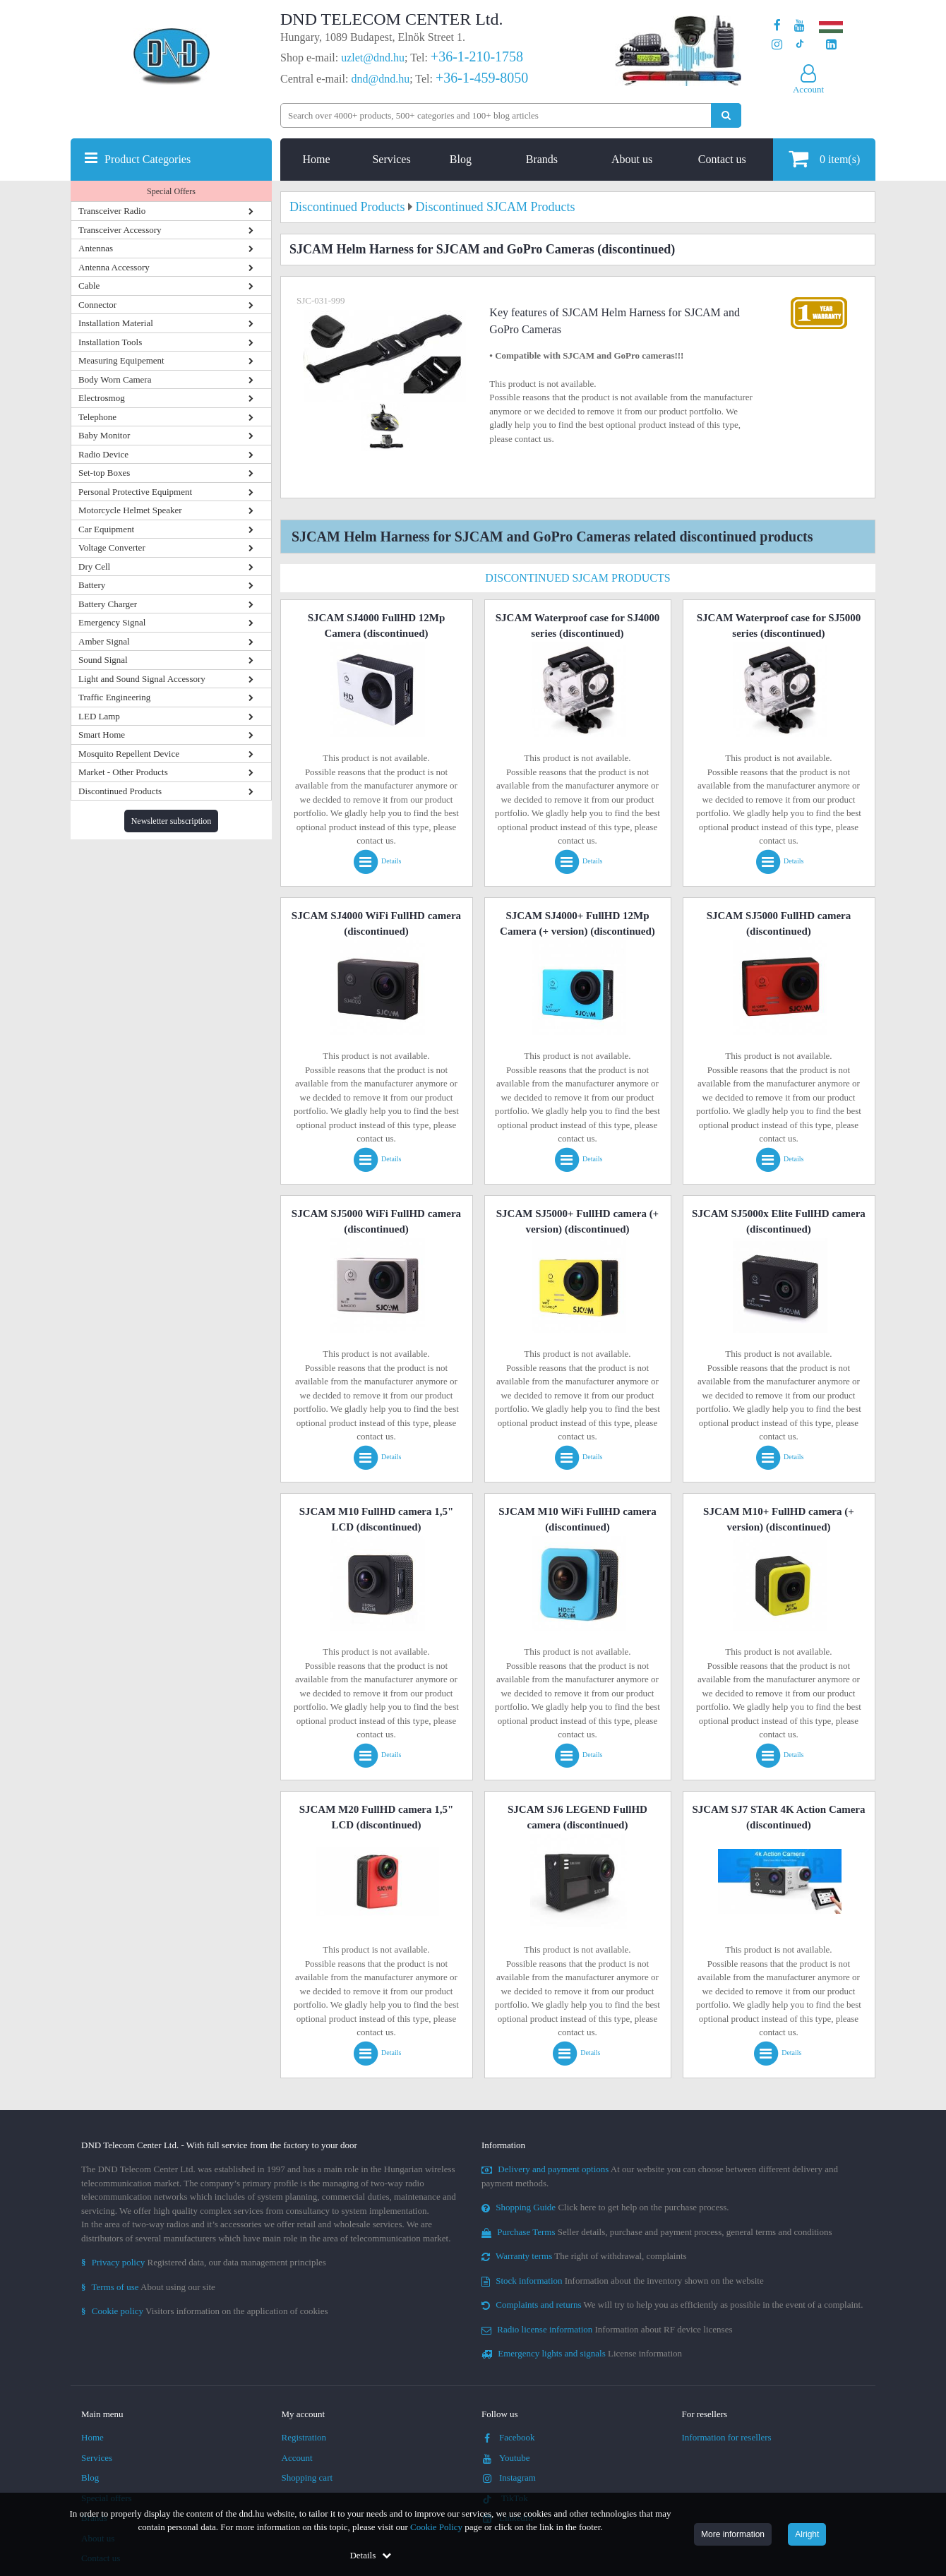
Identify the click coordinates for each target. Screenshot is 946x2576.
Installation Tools (110, 342)
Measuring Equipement (121, 360)
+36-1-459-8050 (482, 77)
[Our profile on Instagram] (777, 45)
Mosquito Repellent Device (128, 753)
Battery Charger (107, 604)
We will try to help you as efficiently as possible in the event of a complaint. (672, 2304)
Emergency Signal (111, 622)
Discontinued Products (120, 791)
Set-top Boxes (104, 472)
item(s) (824, 158)
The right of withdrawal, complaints (584, 2256)
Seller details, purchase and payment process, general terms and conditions (656, 2232)
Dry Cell (94, 566)
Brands (542, 159)
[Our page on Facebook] (777, 25)
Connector (97, 304)
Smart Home (101, 734)
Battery (91, 585)
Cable (89, 285)
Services (391, 159)
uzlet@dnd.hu (373, 58)
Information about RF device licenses (606, 2329)
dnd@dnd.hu (380, 79)
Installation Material (115, 323)
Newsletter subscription (171, 821)
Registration (304, 2437)
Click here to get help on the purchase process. (605, 2207)
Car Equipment (106, 529)
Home (316, 159)
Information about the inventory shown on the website (622, 2280)
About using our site (148, 2287)
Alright (807, 2534)
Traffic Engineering (114, 697)
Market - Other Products (123, 772)
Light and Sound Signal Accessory (141, 678)
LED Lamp (99, 716)
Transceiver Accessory (120, 229)
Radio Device (103, 454)
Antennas (95, 248)
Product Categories (147, 159)
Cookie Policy (436, 2527)
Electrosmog (101, 398)
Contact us (722, 159)
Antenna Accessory (114, 267)
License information (581, 2353)
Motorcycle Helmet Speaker (130, 510)
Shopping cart (307, 2477)
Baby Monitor (104, 435)
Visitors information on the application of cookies (204, 2311)
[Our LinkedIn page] (831, 45)
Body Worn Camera (114, 379)
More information (733, 2534)
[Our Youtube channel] (799, 25)
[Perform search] (726, 115)
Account (297, 2457)
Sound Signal (103, 659)
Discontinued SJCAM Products (577, 578)
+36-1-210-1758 (477, 56)
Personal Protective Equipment (135, 491)
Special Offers (171, 191)
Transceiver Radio (111, 210)
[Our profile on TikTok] (799, 45)
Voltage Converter (111, 547)
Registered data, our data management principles (203, 2262)
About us (631, 159)
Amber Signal (104, 641)
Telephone (97, 417)
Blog (461, 159)
